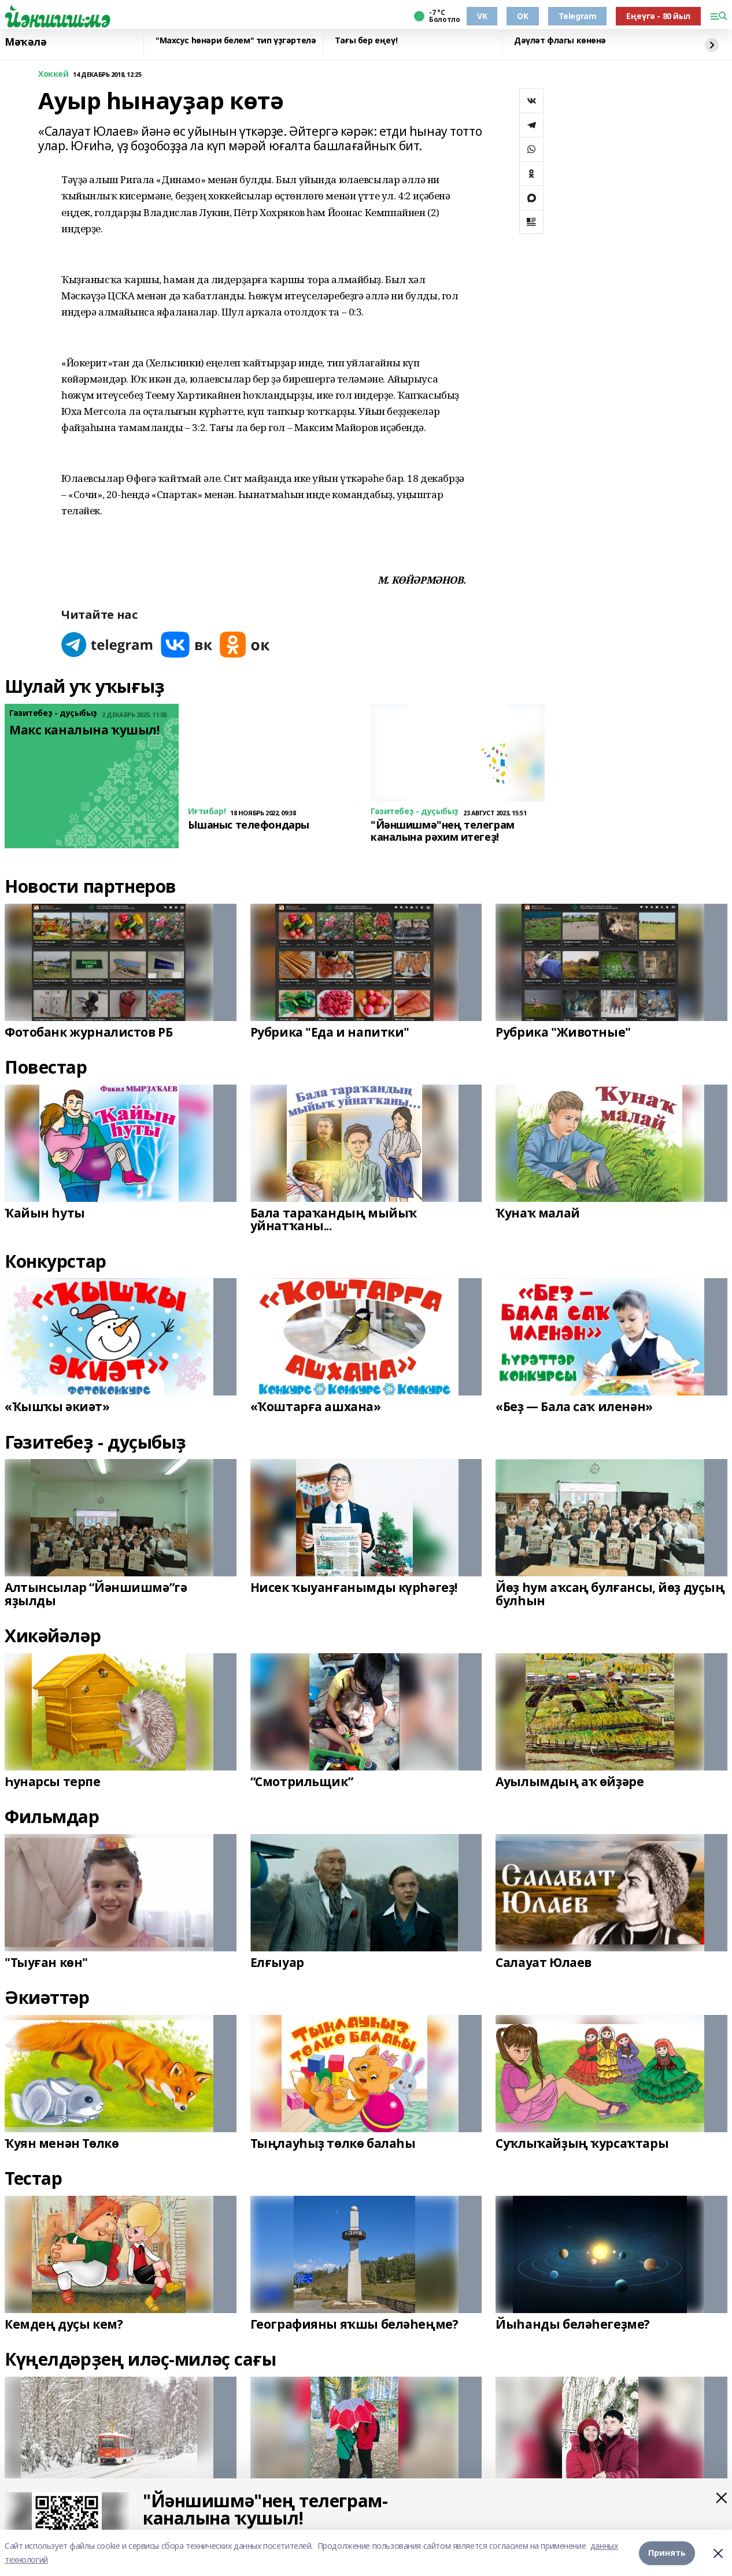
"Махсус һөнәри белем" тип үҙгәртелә (236, 41)
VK (482, 15)
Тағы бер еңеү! (366, 41)
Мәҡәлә (25, 42)
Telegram (578, 15)
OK (522, 15)
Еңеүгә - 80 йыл (658, 15)
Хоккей (53, 74)
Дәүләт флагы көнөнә (560, 41)
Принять (667, 2552)
